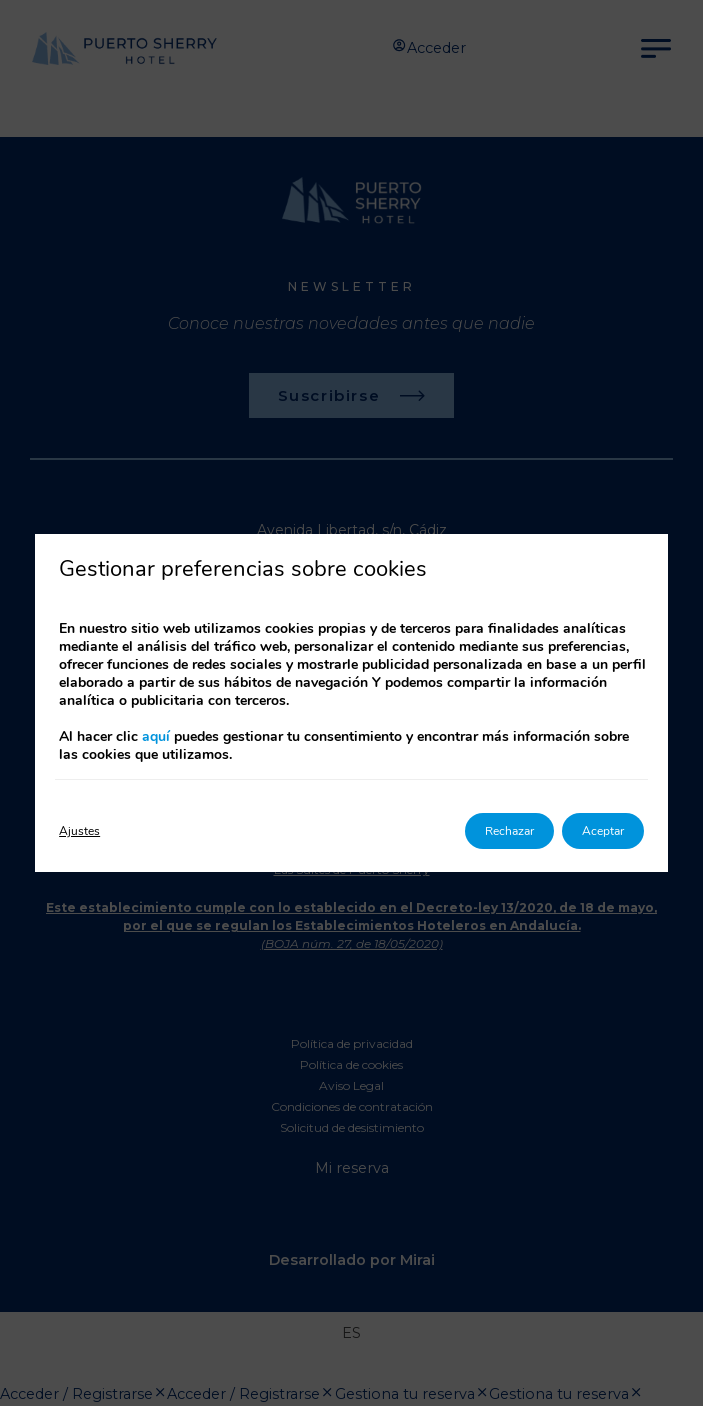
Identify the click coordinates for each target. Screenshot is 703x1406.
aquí (156, 736)
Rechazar (509, 831)
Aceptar (603, 831)
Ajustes (79, 831)
